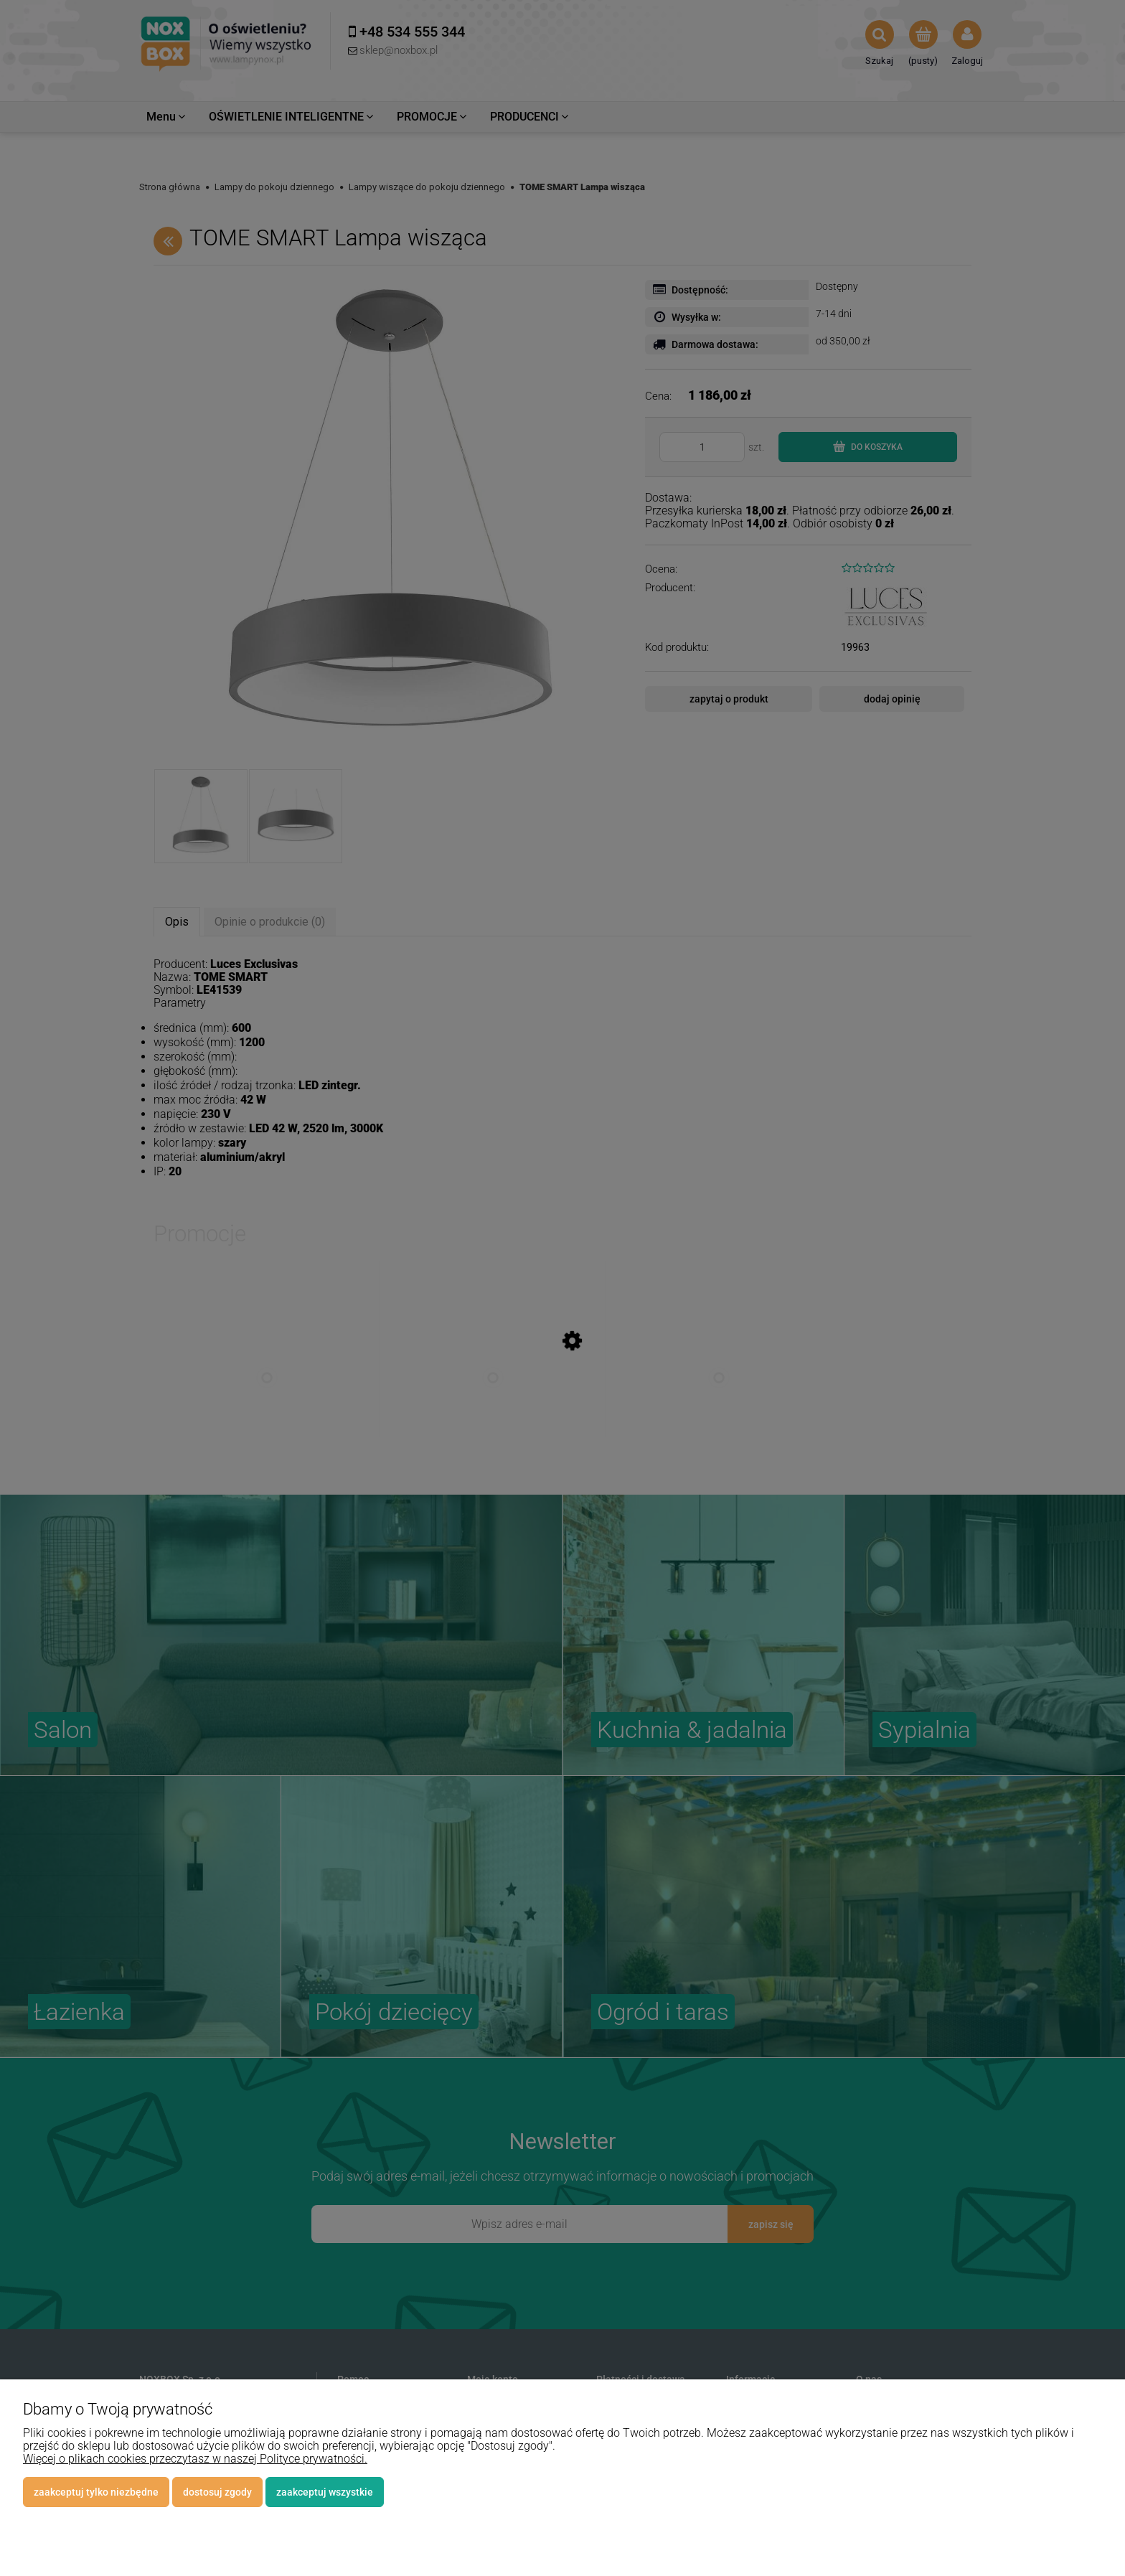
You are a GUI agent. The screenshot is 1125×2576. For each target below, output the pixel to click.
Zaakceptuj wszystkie (324, 2492)
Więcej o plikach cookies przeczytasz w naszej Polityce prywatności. (195, 2458)
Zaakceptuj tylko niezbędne (96, 2492)
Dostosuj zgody (217, 2492)
